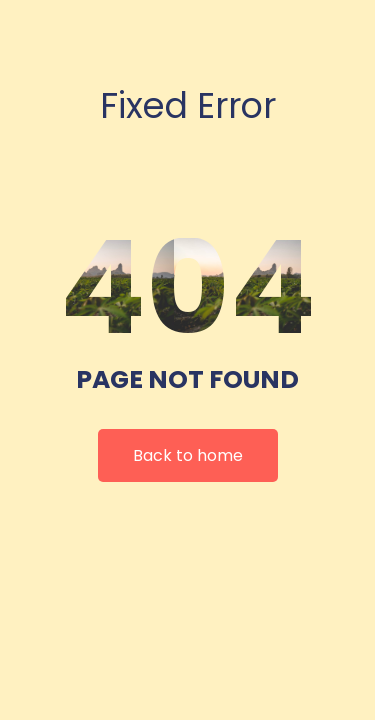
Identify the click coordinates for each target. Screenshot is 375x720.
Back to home (188, 455)
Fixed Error (188, 105)
